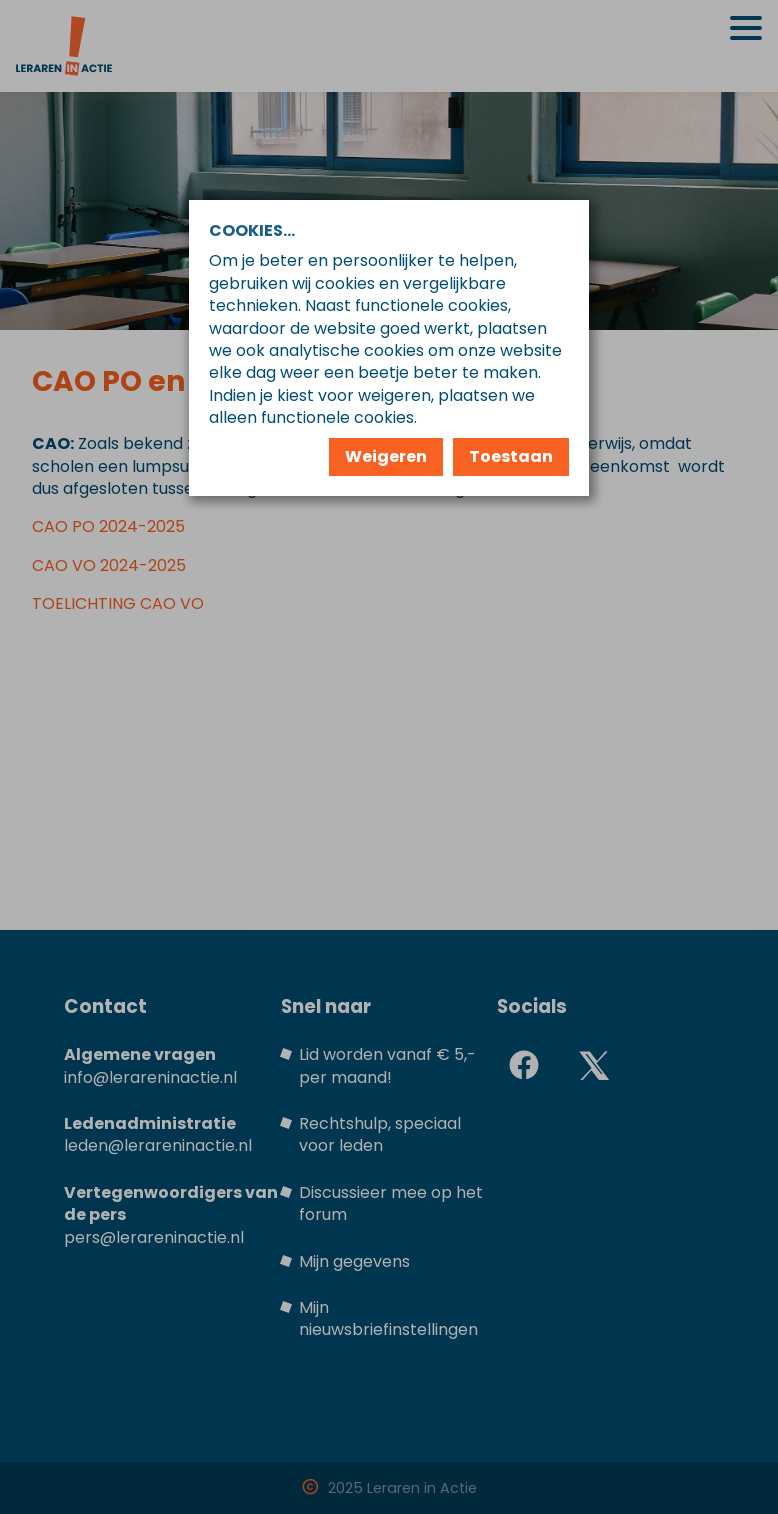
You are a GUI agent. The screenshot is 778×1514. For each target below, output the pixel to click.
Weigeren (386, 456)
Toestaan (511, 456)
